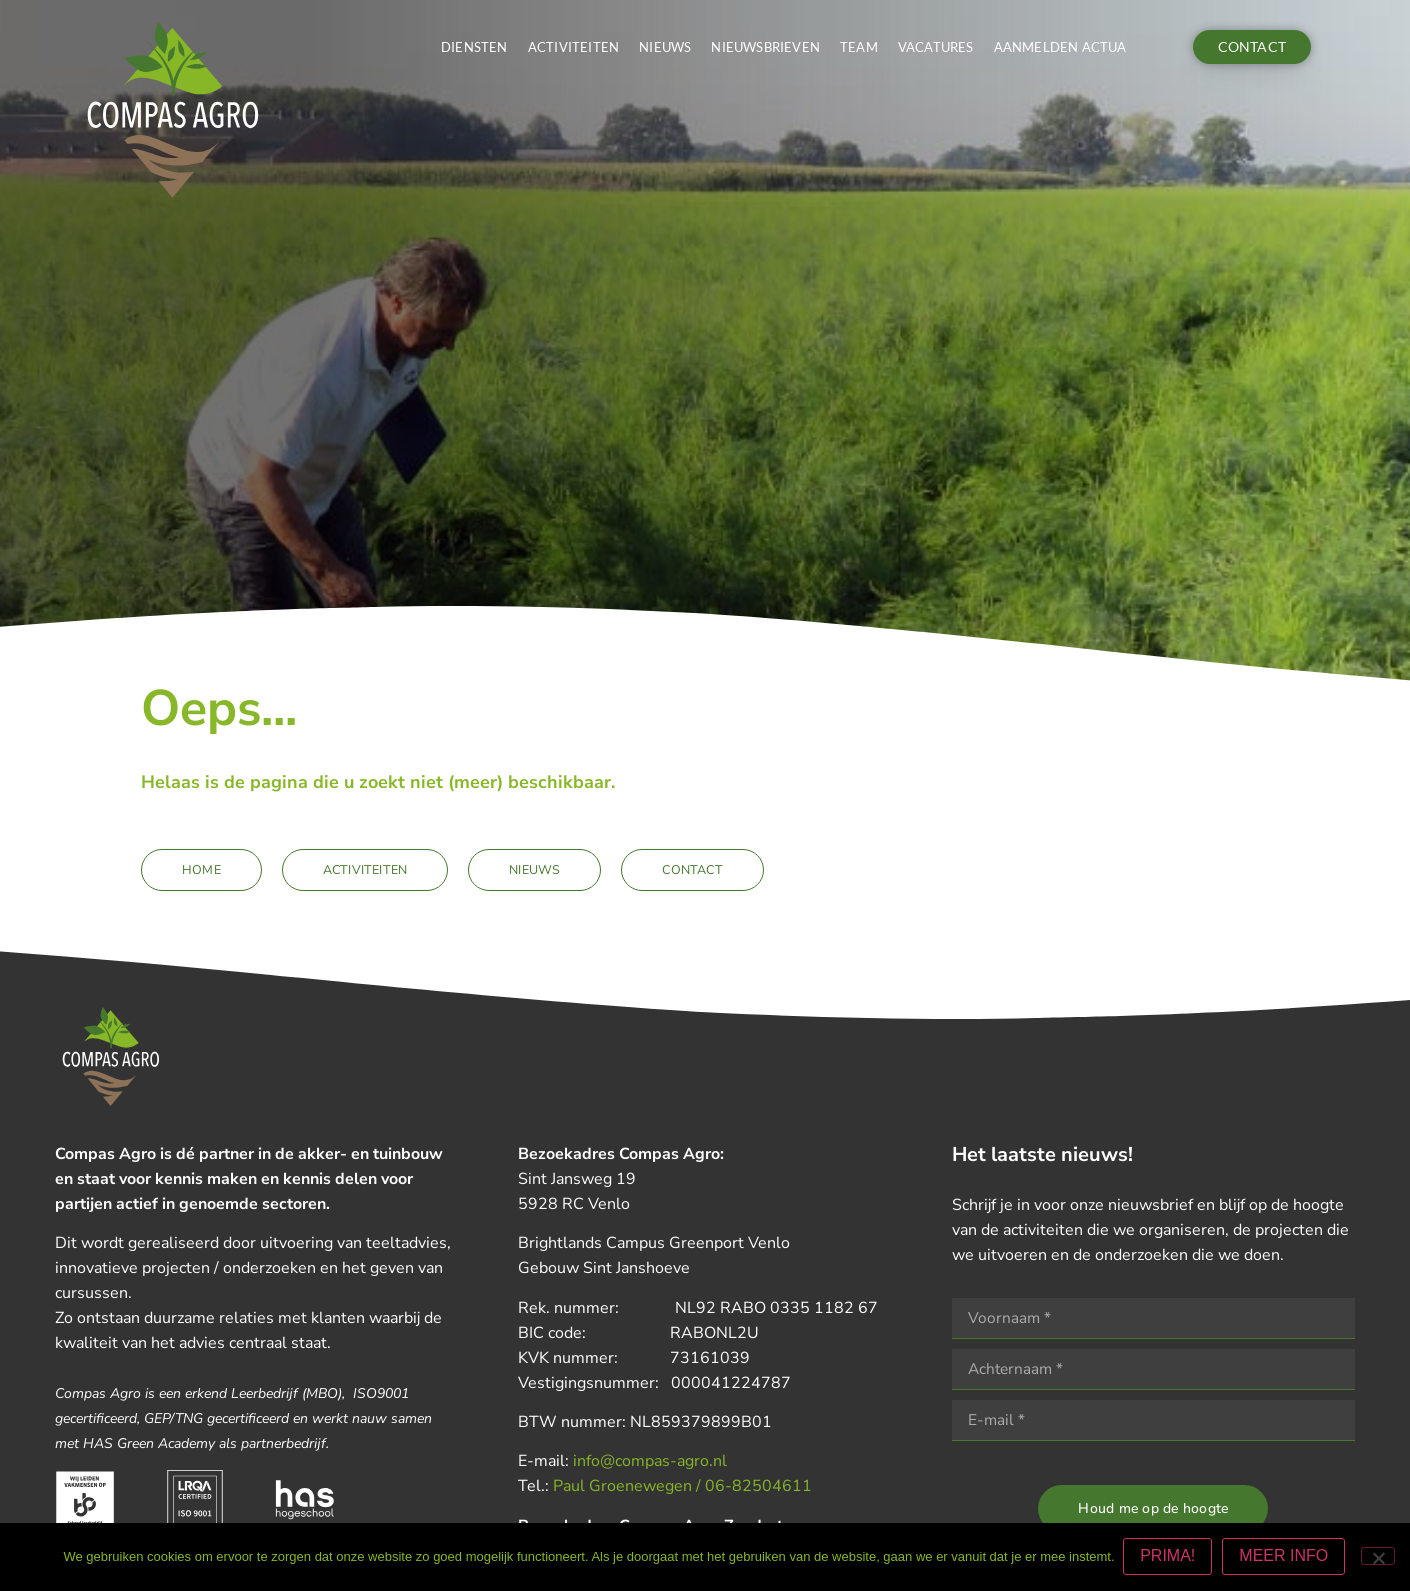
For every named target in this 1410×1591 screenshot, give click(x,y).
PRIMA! (1169, 1557)
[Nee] (1378, 1557)
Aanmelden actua (1060, 47)
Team (859, 47)
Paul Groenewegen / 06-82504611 (682, 1486)
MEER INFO (1285, 1557)
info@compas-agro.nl (650, 1461)
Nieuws (665, 47)
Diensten (474, 47)
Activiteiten (573, 47)
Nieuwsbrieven (765, 47)
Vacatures (936, 47)
